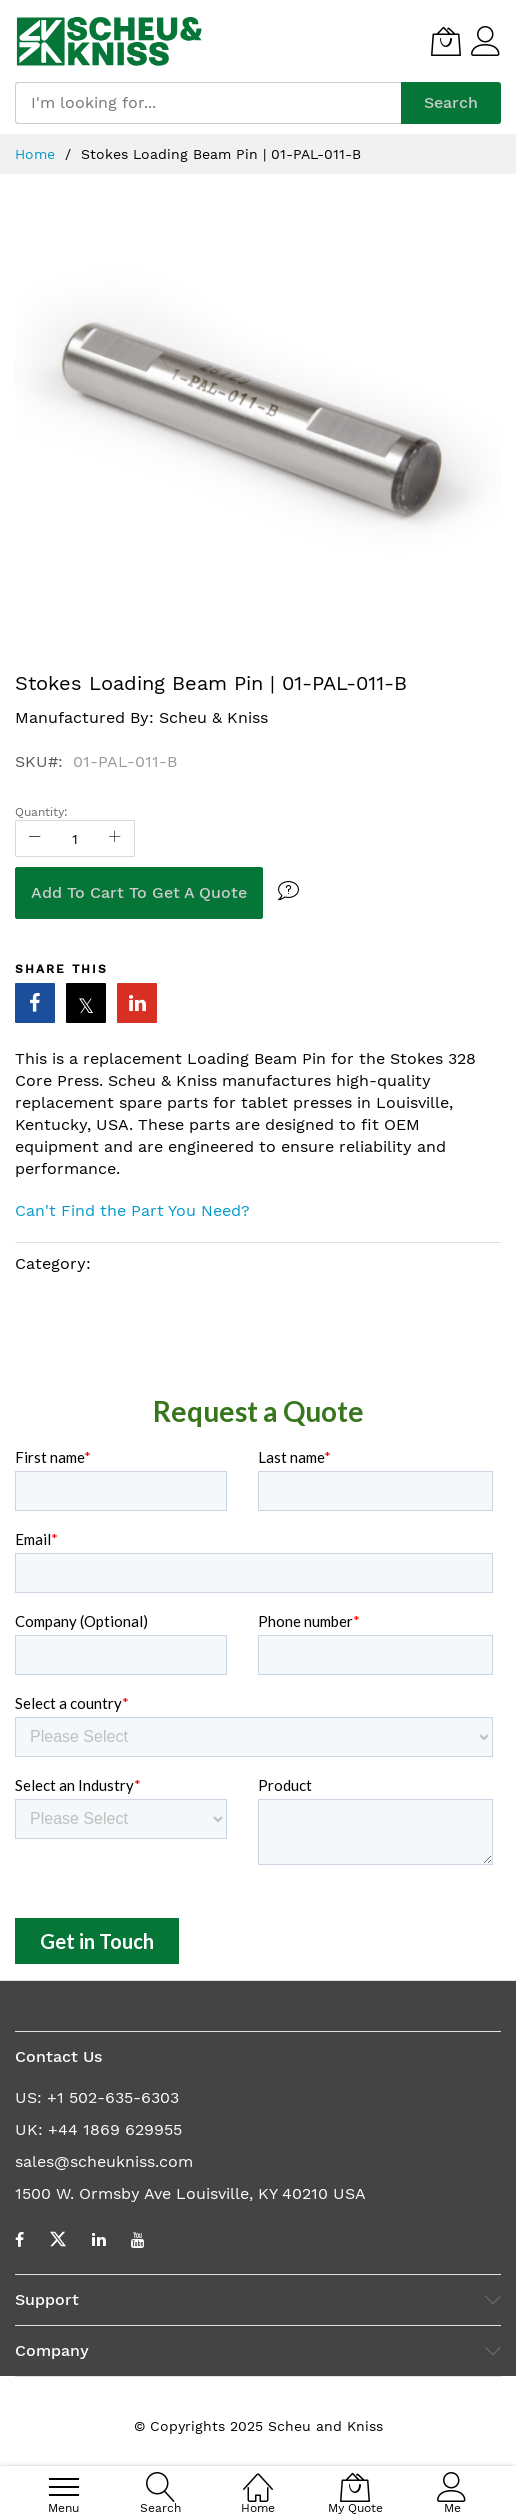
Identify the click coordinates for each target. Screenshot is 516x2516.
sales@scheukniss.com (104, 2161)
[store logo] (109, 41)
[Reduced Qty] (35, 838)
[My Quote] (446, 41)
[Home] (258, 2476)
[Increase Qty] (115, 838)
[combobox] (208, 103)
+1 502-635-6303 (113, 2097)
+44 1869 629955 (115, 2129)
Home (37, 154)
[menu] (64, 2487)
